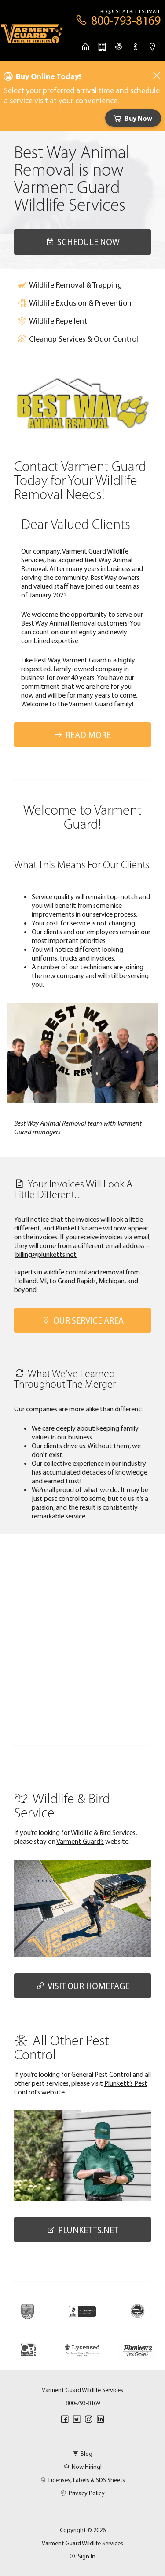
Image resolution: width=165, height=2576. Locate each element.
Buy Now (132, 118)
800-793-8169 (83, 2403)
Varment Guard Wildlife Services (82, 2543)
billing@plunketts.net (46, 1254)
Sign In (82, 2556)
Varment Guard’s (80, 1841)
